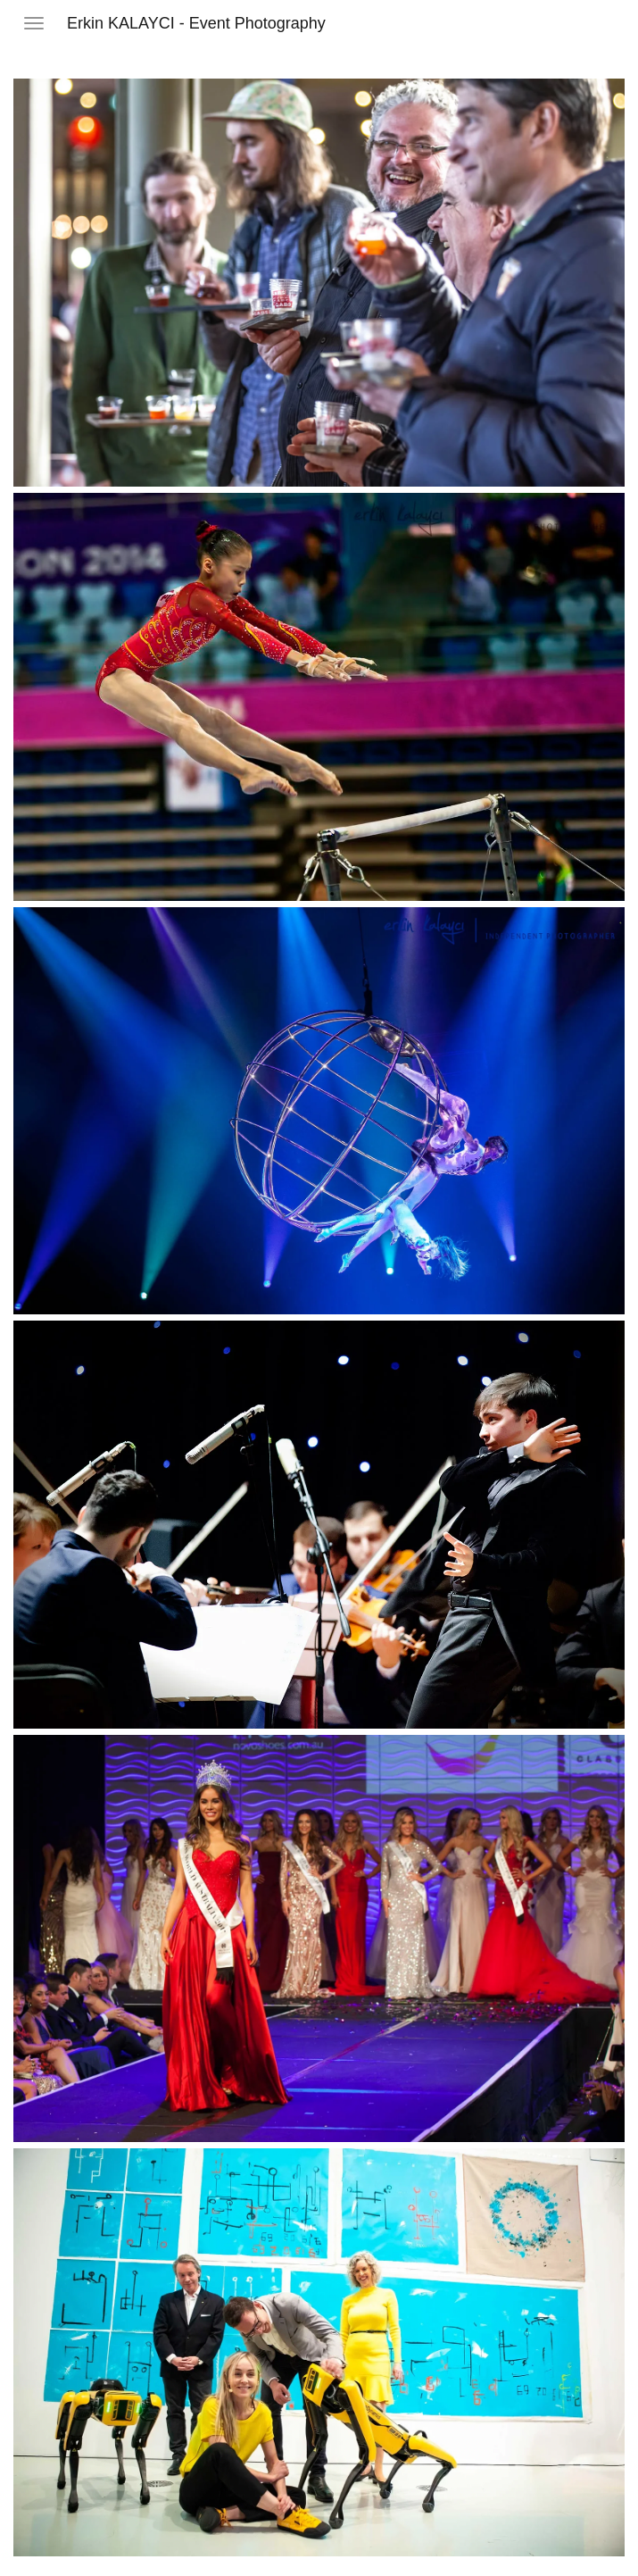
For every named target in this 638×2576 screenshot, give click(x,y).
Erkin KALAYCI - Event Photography (196, 23)
